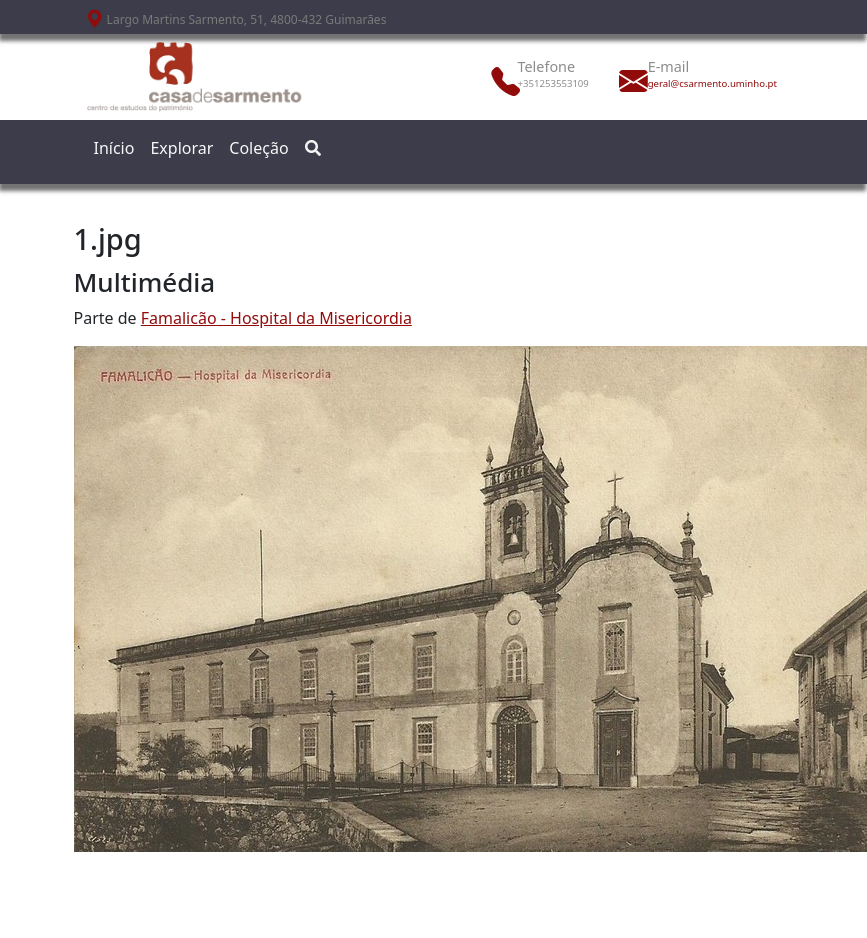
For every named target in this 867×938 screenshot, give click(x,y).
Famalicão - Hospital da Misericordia (276, 318)
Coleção (258, 148)
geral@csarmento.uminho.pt (692, 83)
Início (114, 148)
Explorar (181, 148)
